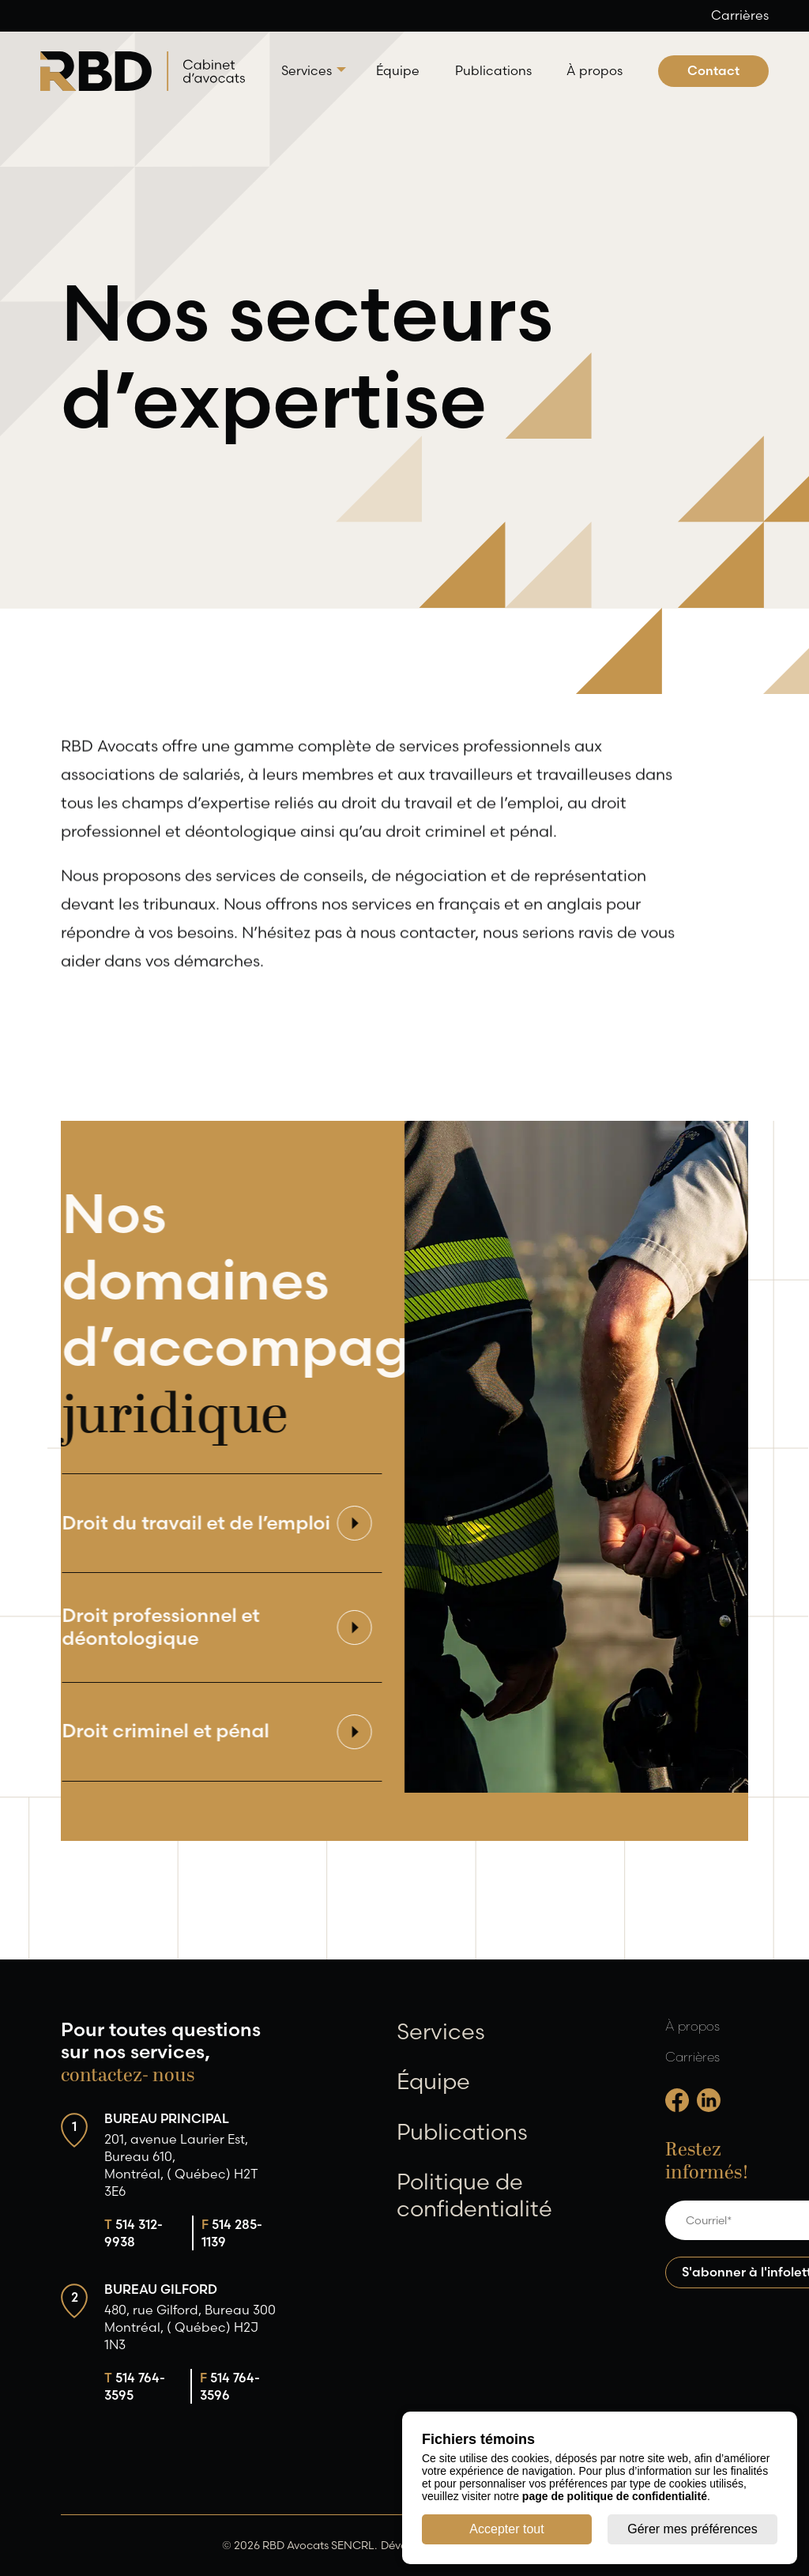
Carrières (740, 15)
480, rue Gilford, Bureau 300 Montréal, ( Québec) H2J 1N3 (190, 2327)
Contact (713, 70)
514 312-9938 (133, 2233)
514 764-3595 (134, 2386)
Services (306, 70)
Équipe (398, 70)
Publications (493, 70)
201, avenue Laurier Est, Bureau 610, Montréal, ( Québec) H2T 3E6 (181, 2165)
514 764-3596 (230, 2386)
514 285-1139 (231, 2233)
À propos (594, 70)
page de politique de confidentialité (614, 2496)
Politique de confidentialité (474, 2195)
